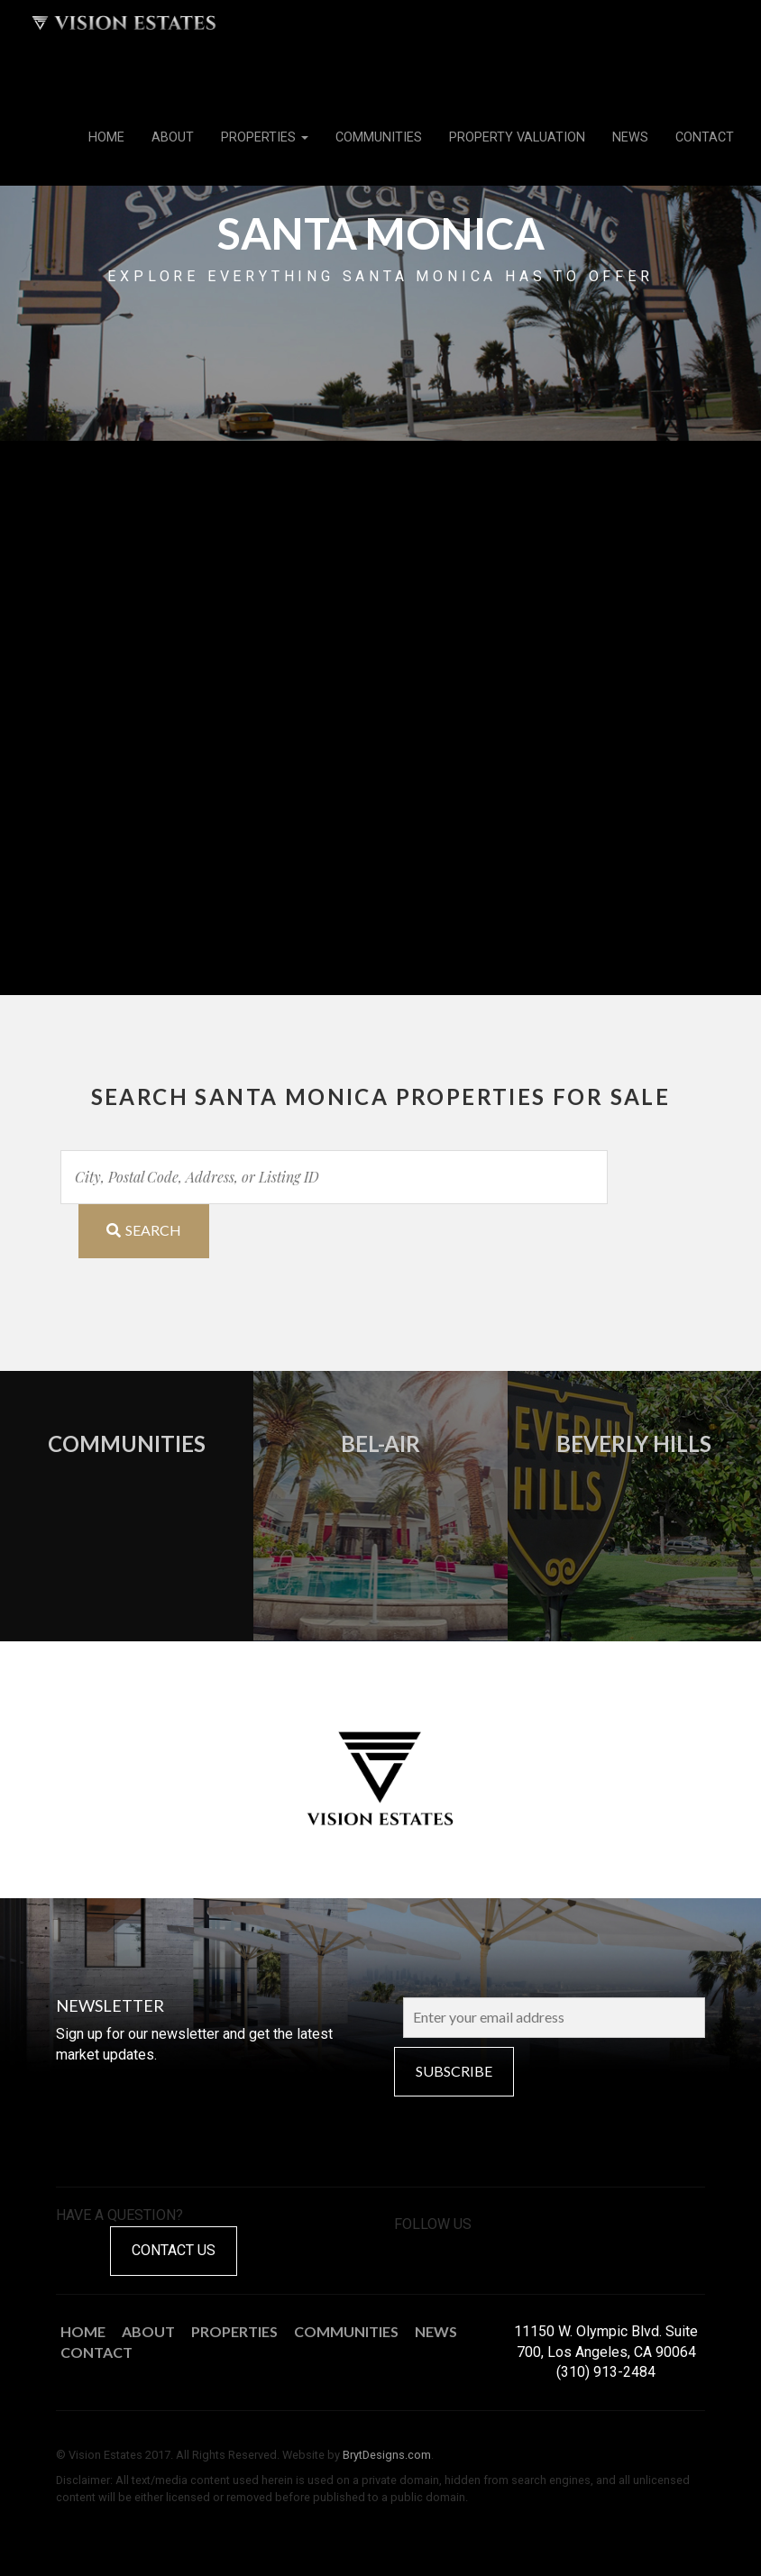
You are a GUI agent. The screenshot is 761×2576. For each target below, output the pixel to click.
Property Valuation (517, 137)
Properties (264, 137)
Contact (704, 137)
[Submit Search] (143, 1231)
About (172, 137)
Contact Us (173, 2250)
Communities (378, 137)
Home (106, 137)
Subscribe (454, 2070)
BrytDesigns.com (387, 2455)
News (630, 137)
